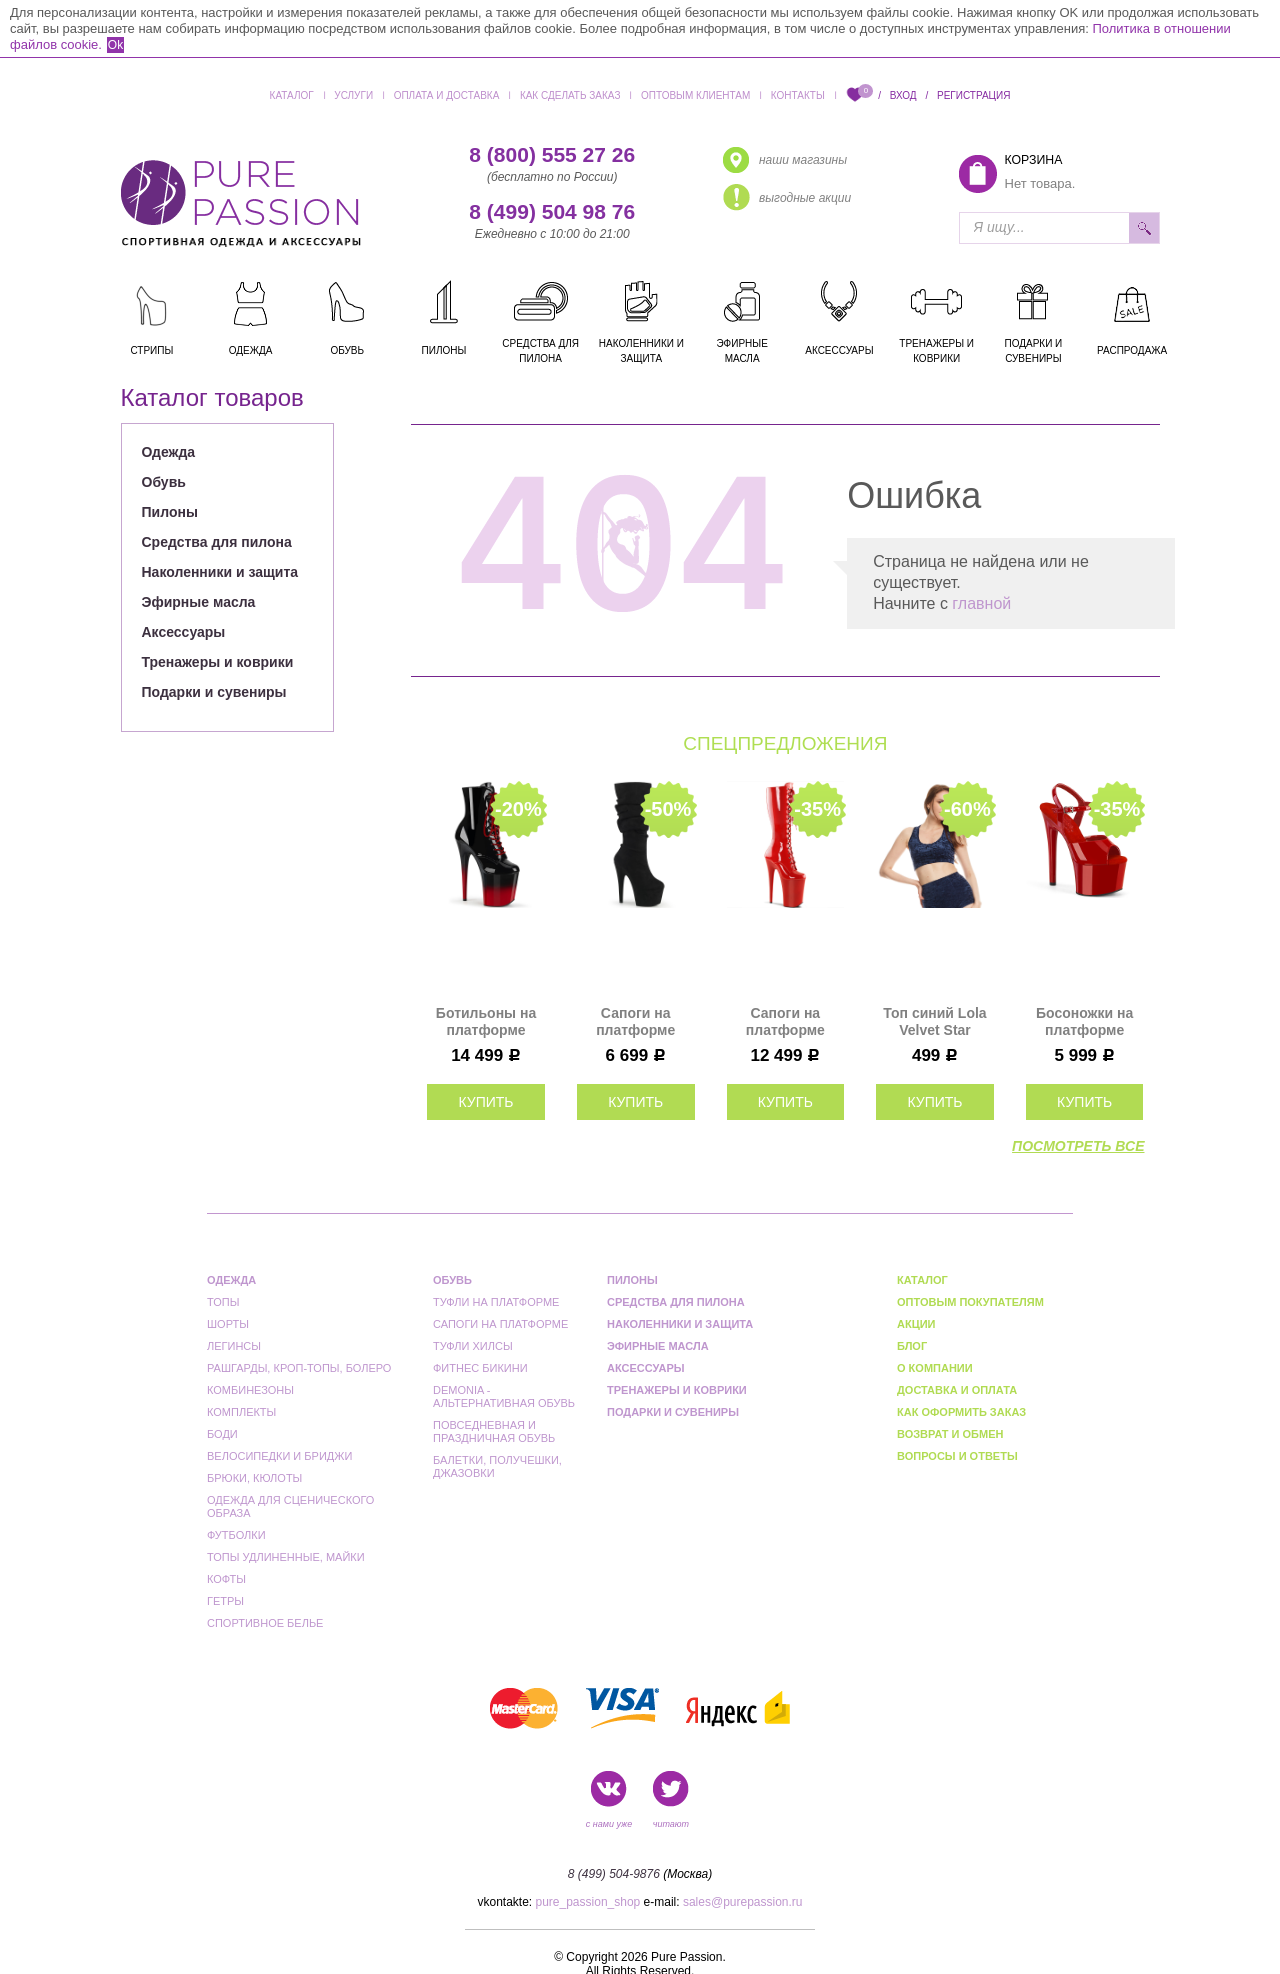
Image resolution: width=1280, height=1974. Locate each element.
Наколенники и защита (220, 572)
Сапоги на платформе (500, 1324)
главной (981, 603)
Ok (115, 45)
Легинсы (234, 1346)
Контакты (798, 95)
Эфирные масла (199, 602)
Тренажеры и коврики (218, 662)
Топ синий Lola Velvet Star (934, 1021)
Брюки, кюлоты (254, 1478)
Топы (223, 1302)
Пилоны (170, 512)
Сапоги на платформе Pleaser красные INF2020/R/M (785, 1022)
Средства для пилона (217, 542)
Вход (903, 95)
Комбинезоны (250, 1390)
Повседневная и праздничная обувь (494, 1431)
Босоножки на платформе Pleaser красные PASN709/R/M (1084, 1022)
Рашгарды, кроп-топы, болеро (299, 1368)
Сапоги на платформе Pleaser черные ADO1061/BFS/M (636, 1022)
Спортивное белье (265, 1623)
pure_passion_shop (588, 1902)
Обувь (164, 482)
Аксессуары (184, 632)
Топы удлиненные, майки (286, 1557)
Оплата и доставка (447, 95)
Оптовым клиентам (695, 95)
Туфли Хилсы (473, 1346)
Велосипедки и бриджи (279, 1456)
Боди (222, 1434)
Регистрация (973, 95)
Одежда (169, 452)
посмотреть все (1078, 1146)
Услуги (353, 95)
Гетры (225, 1601)
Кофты (226, 1579)
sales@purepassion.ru (743, 1902)
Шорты (228, 1324)
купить (485, 1102)
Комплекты (241, 1412)
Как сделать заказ (570, 95)
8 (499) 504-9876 (614, 1874)
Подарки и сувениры (214, 692)
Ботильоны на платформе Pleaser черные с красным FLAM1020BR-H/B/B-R (486, 1022)
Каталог (292, 95)
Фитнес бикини (480, 1368)
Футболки (236, 1535)
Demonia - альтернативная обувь (504, 1396)
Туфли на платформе (496, 1302)
